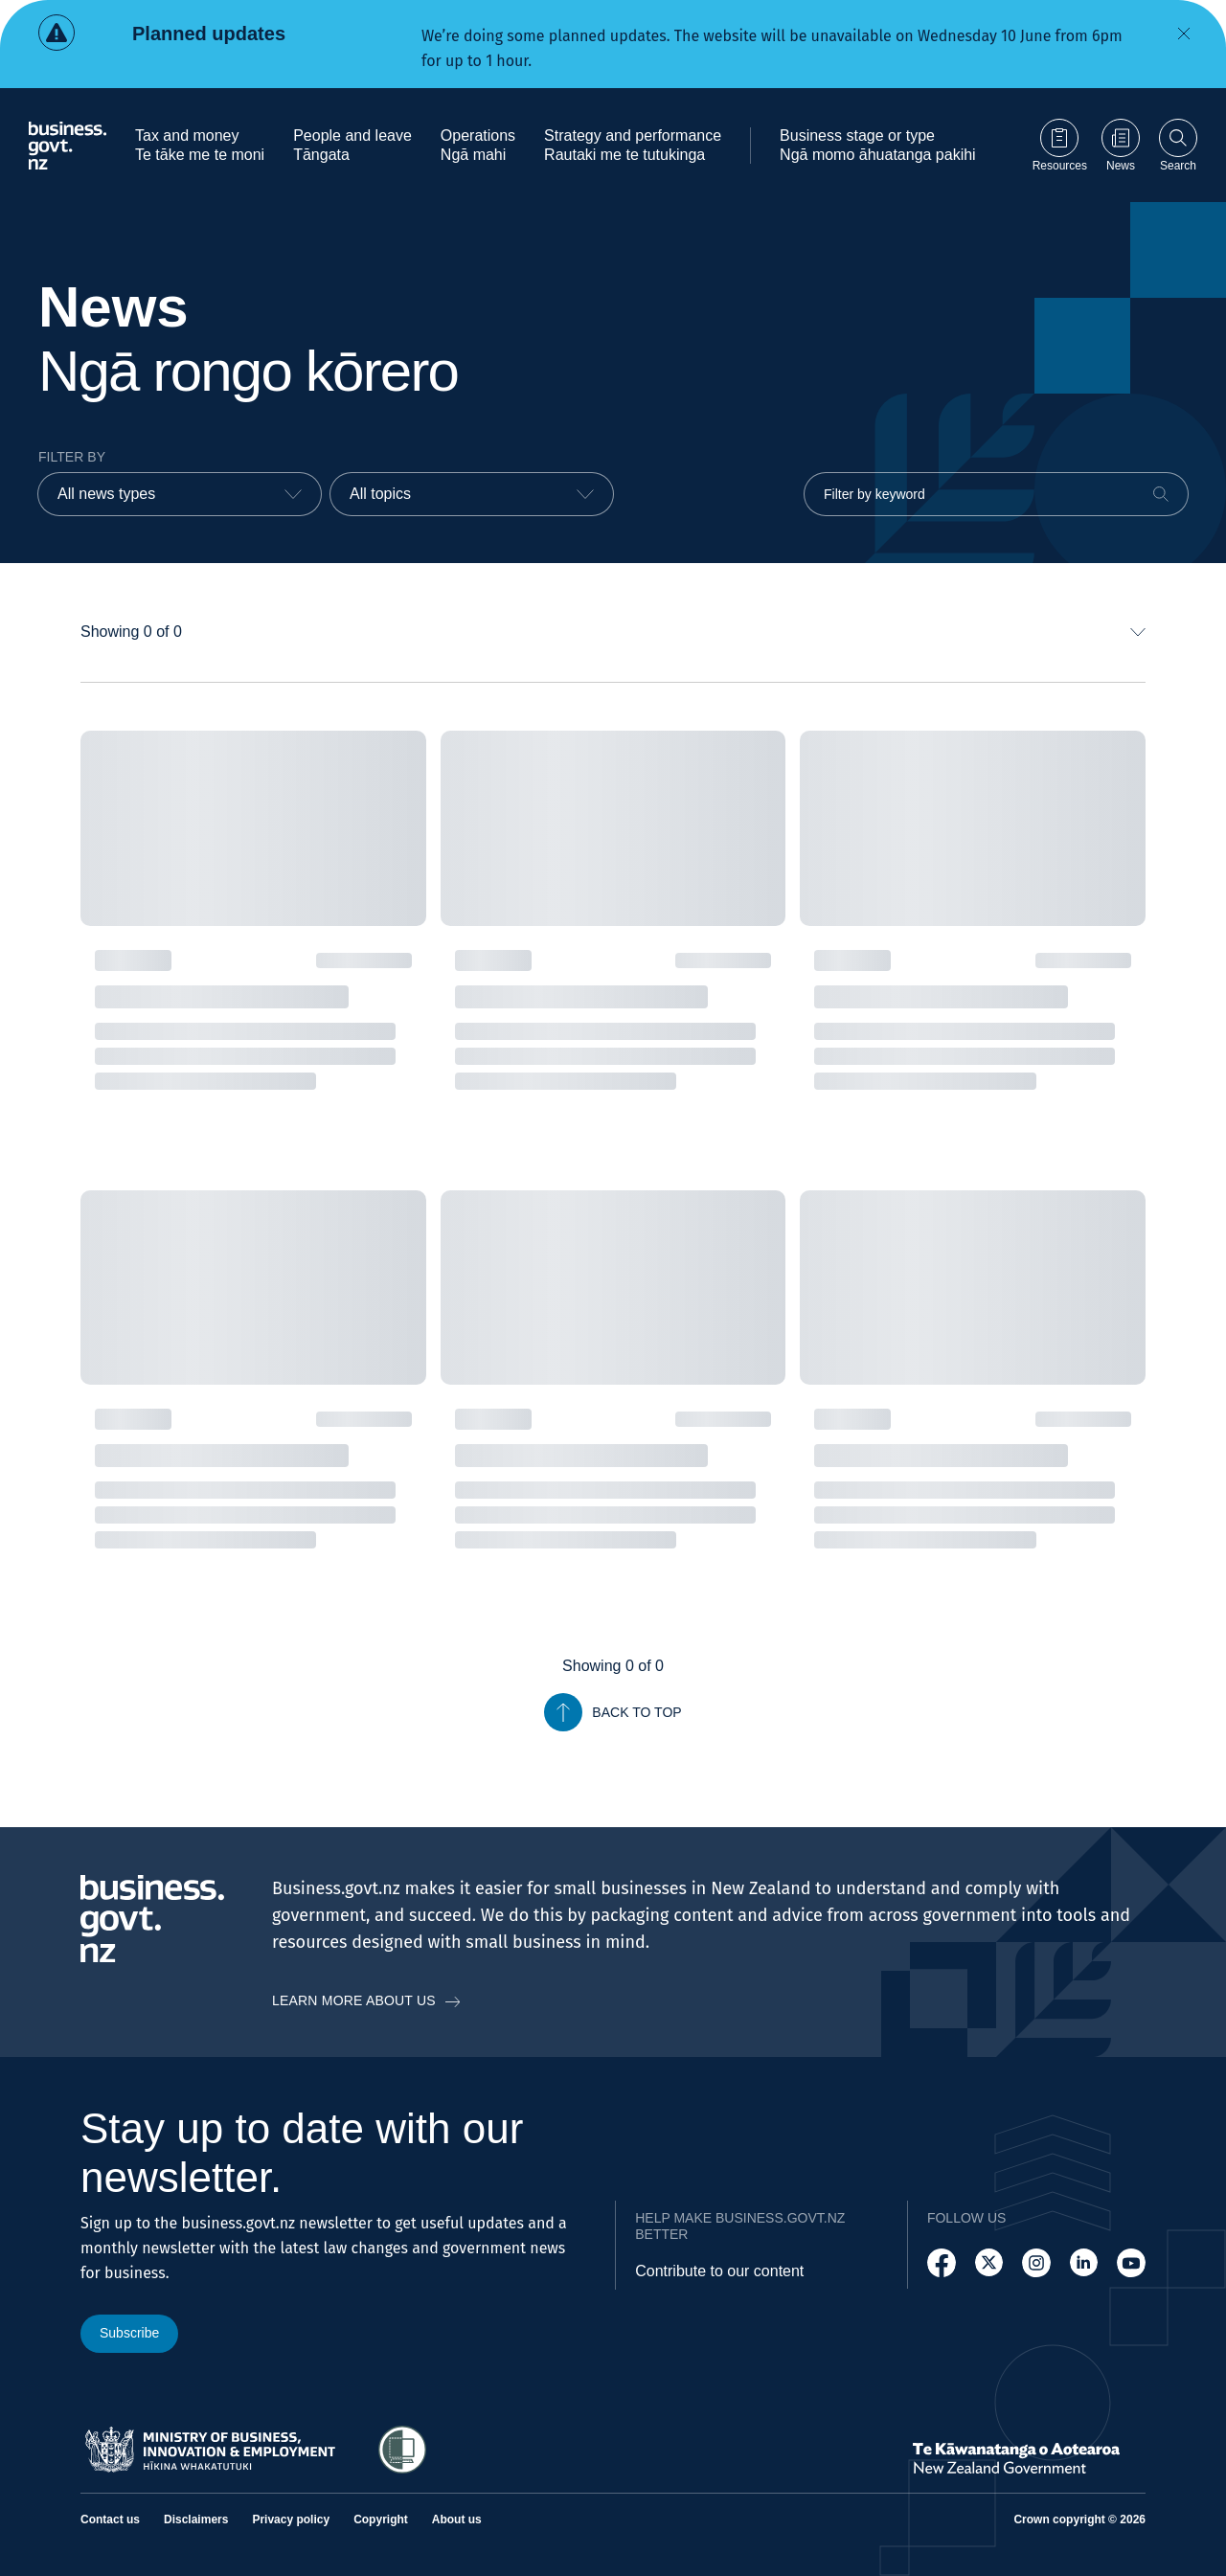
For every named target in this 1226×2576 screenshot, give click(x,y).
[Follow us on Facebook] (941, 2262)
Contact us (110, 2519)
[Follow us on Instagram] (1036, 2262)
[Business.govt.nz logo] (67, 145)
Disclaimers (196, 2519)
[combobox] (179, 494)
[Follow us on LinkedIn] (1084, 2262)
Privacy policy (290, 2519)
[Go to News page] (1120, 145)
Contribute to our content (719, 2271)
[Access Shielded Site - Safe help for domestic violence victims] (402, 2450)
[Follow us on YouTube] (1131, 2262)
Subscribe (129, 2332)
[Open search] (1178, 145)
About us (457, 2519)
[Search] (1161, 494)
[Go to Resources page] (1060, 145)
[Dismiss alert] (1184, 33)
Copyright (380, 2519)
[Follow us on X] (989, 2262)
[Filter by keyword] (996, 494)
